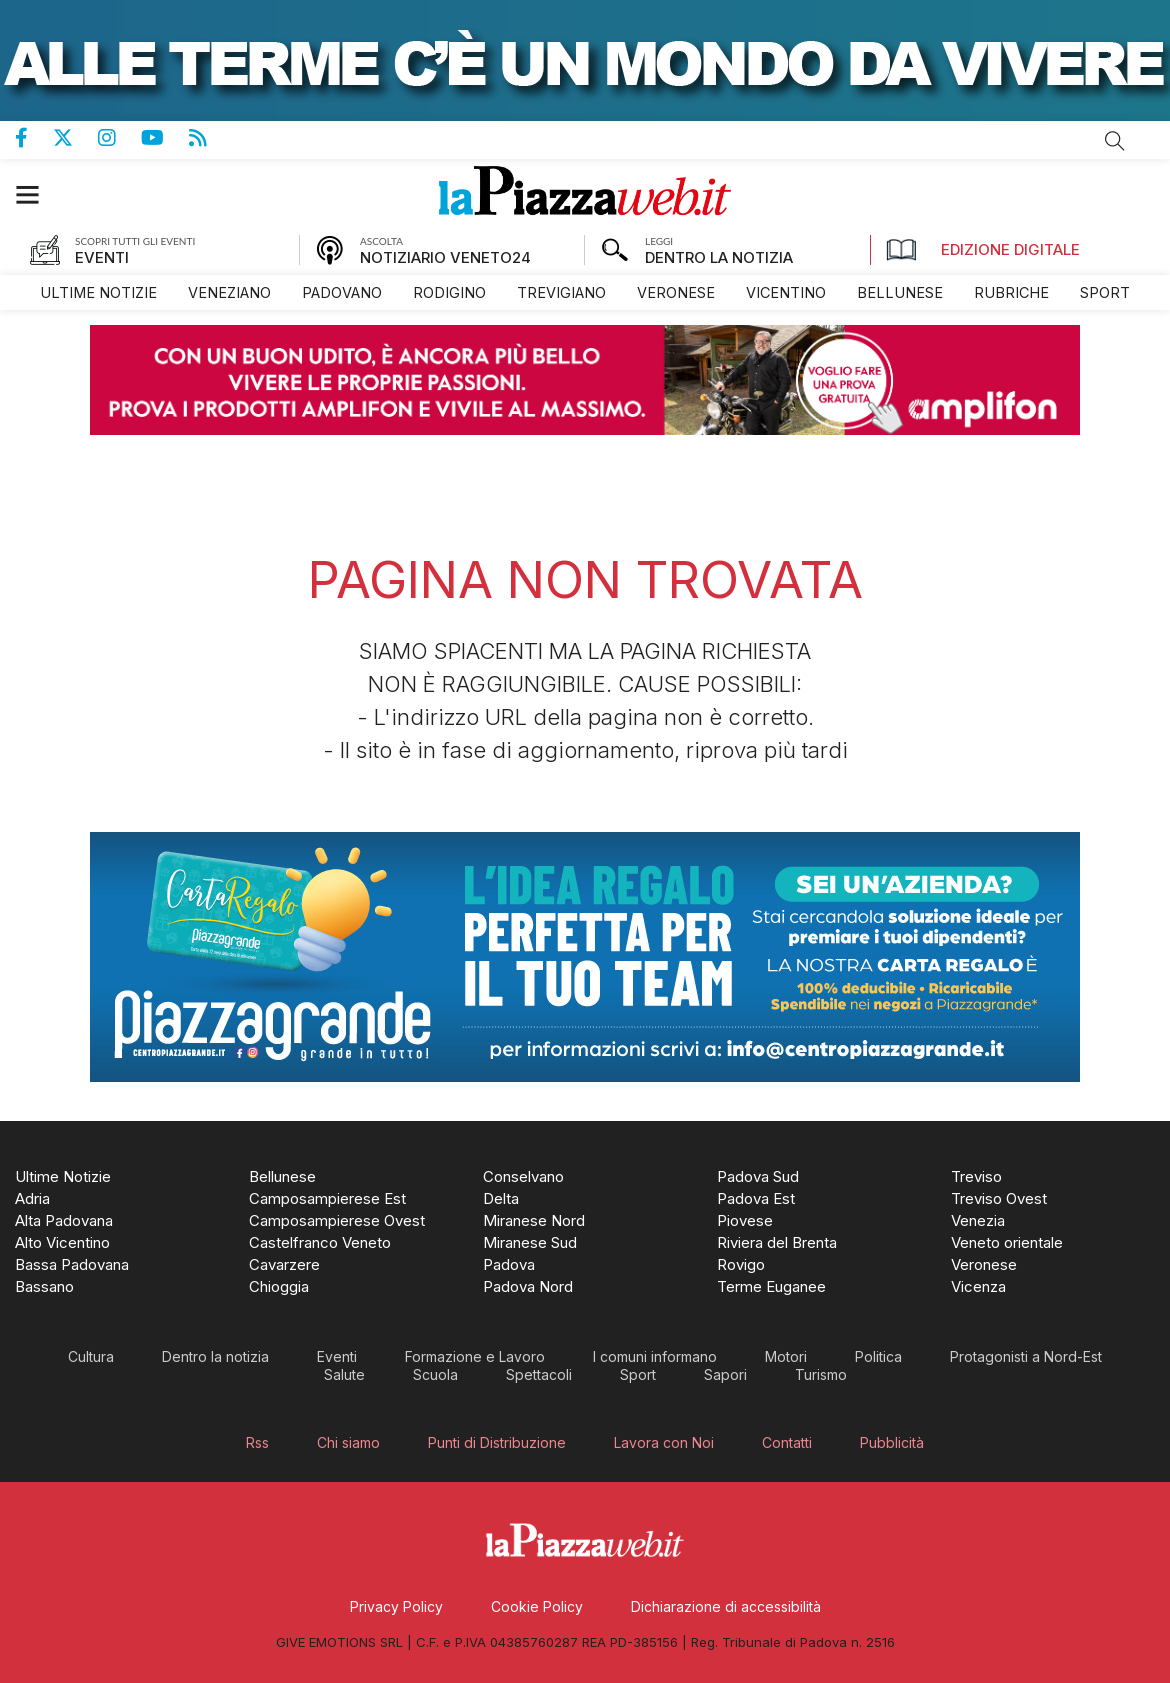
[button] (37, 194)
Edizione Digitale (983, 250)
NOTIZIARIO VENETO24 (445, 257)
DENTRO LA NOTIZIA (719, 257)
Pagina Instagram (119, 138)
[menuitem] (98, 292)
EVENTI (102, 257)
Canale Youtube (165, 138)
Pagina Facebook (34, 138)
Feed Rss (210, 138)
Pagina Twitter (75, 138)
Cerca (1115, 141)
